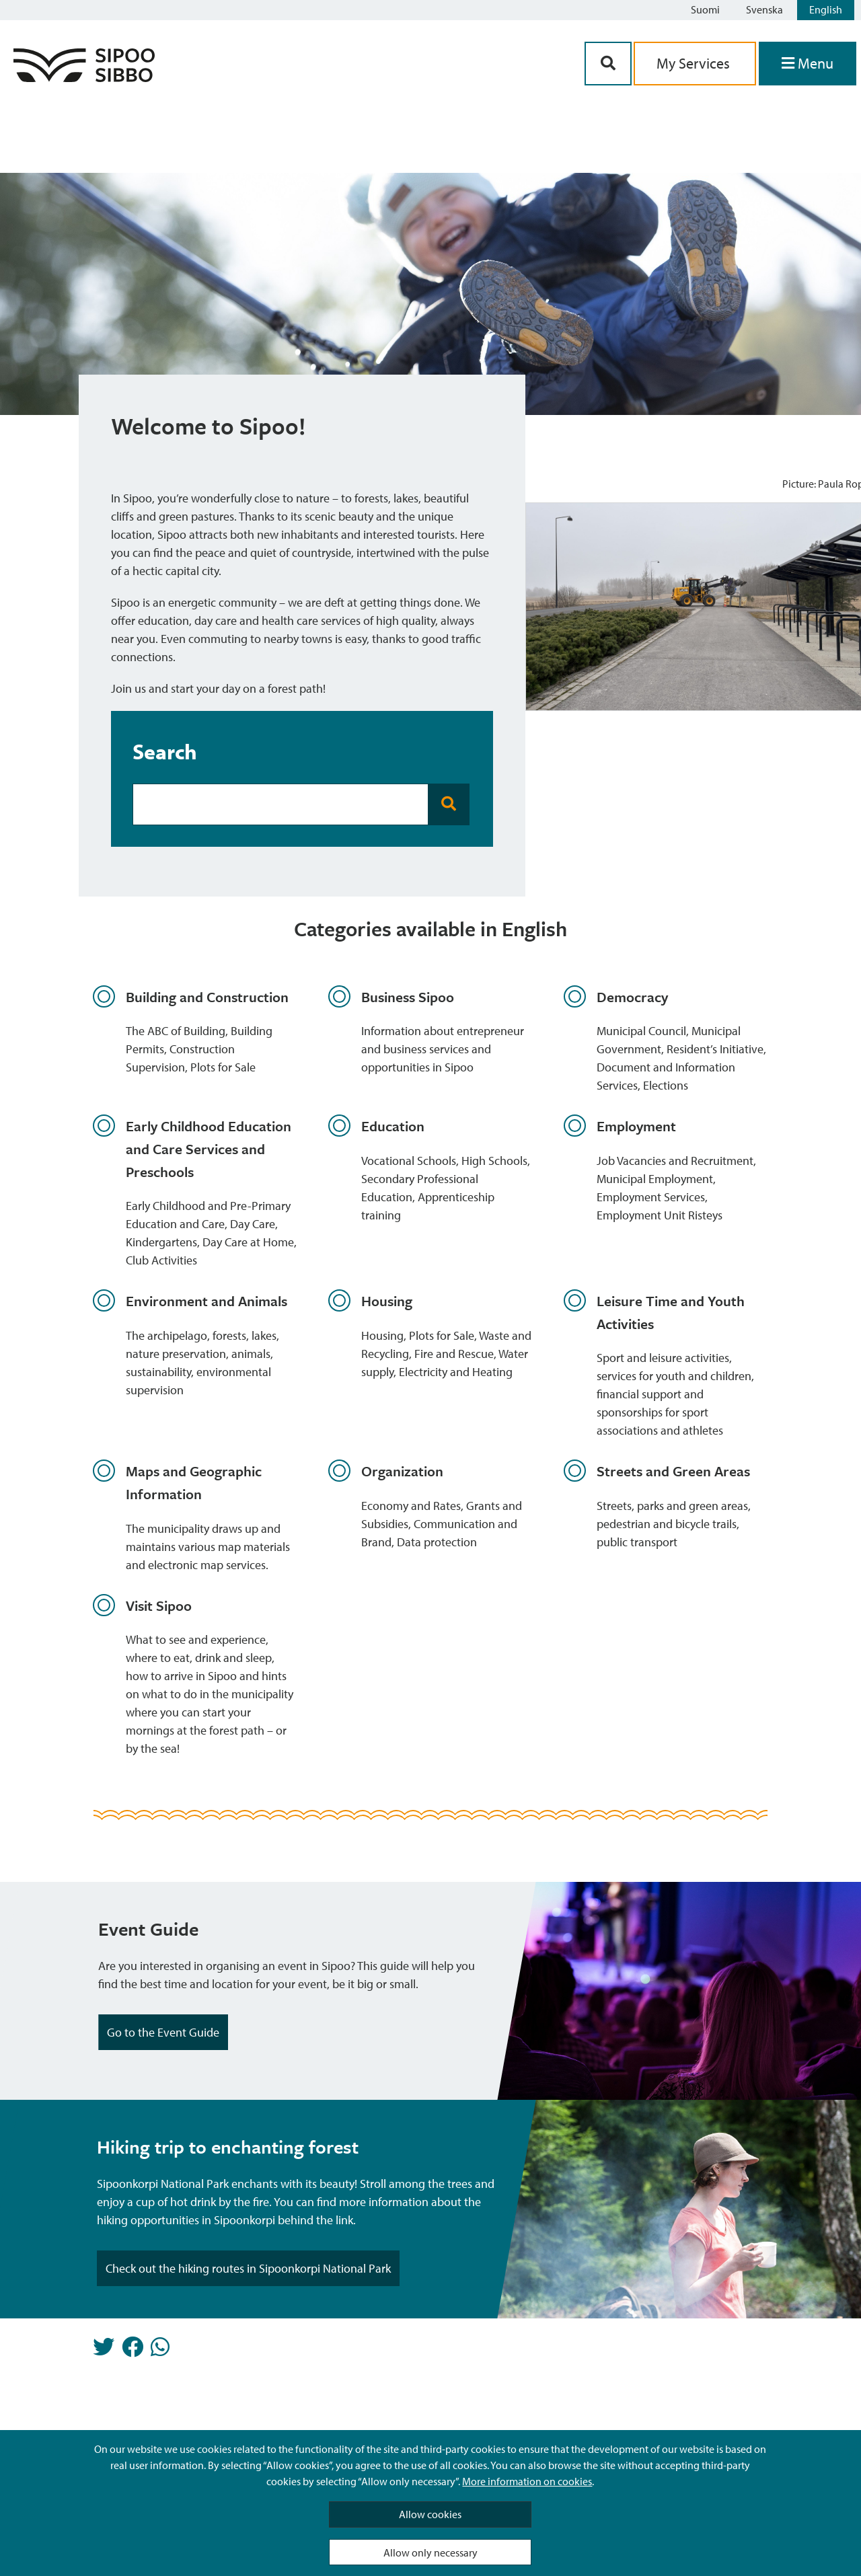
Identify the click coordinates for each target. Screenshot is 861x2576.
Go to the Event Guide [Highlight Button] (163, 2032)
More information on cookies (527, 2481)
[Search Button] (608, 63)
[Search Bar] (280, 804)
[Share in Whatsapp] (160, 2350)
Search (165, 751)
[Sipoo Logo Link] (84, 77)
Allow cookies (430, 2514)
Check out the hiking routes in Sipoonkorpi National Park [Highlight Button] (248, 2268)
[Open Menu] (807, 63)
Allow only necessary (430, 2552)
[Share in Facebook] (132, 2350)
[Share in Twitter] (103, 2350)
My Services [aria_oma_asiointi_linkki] (695, 63)
